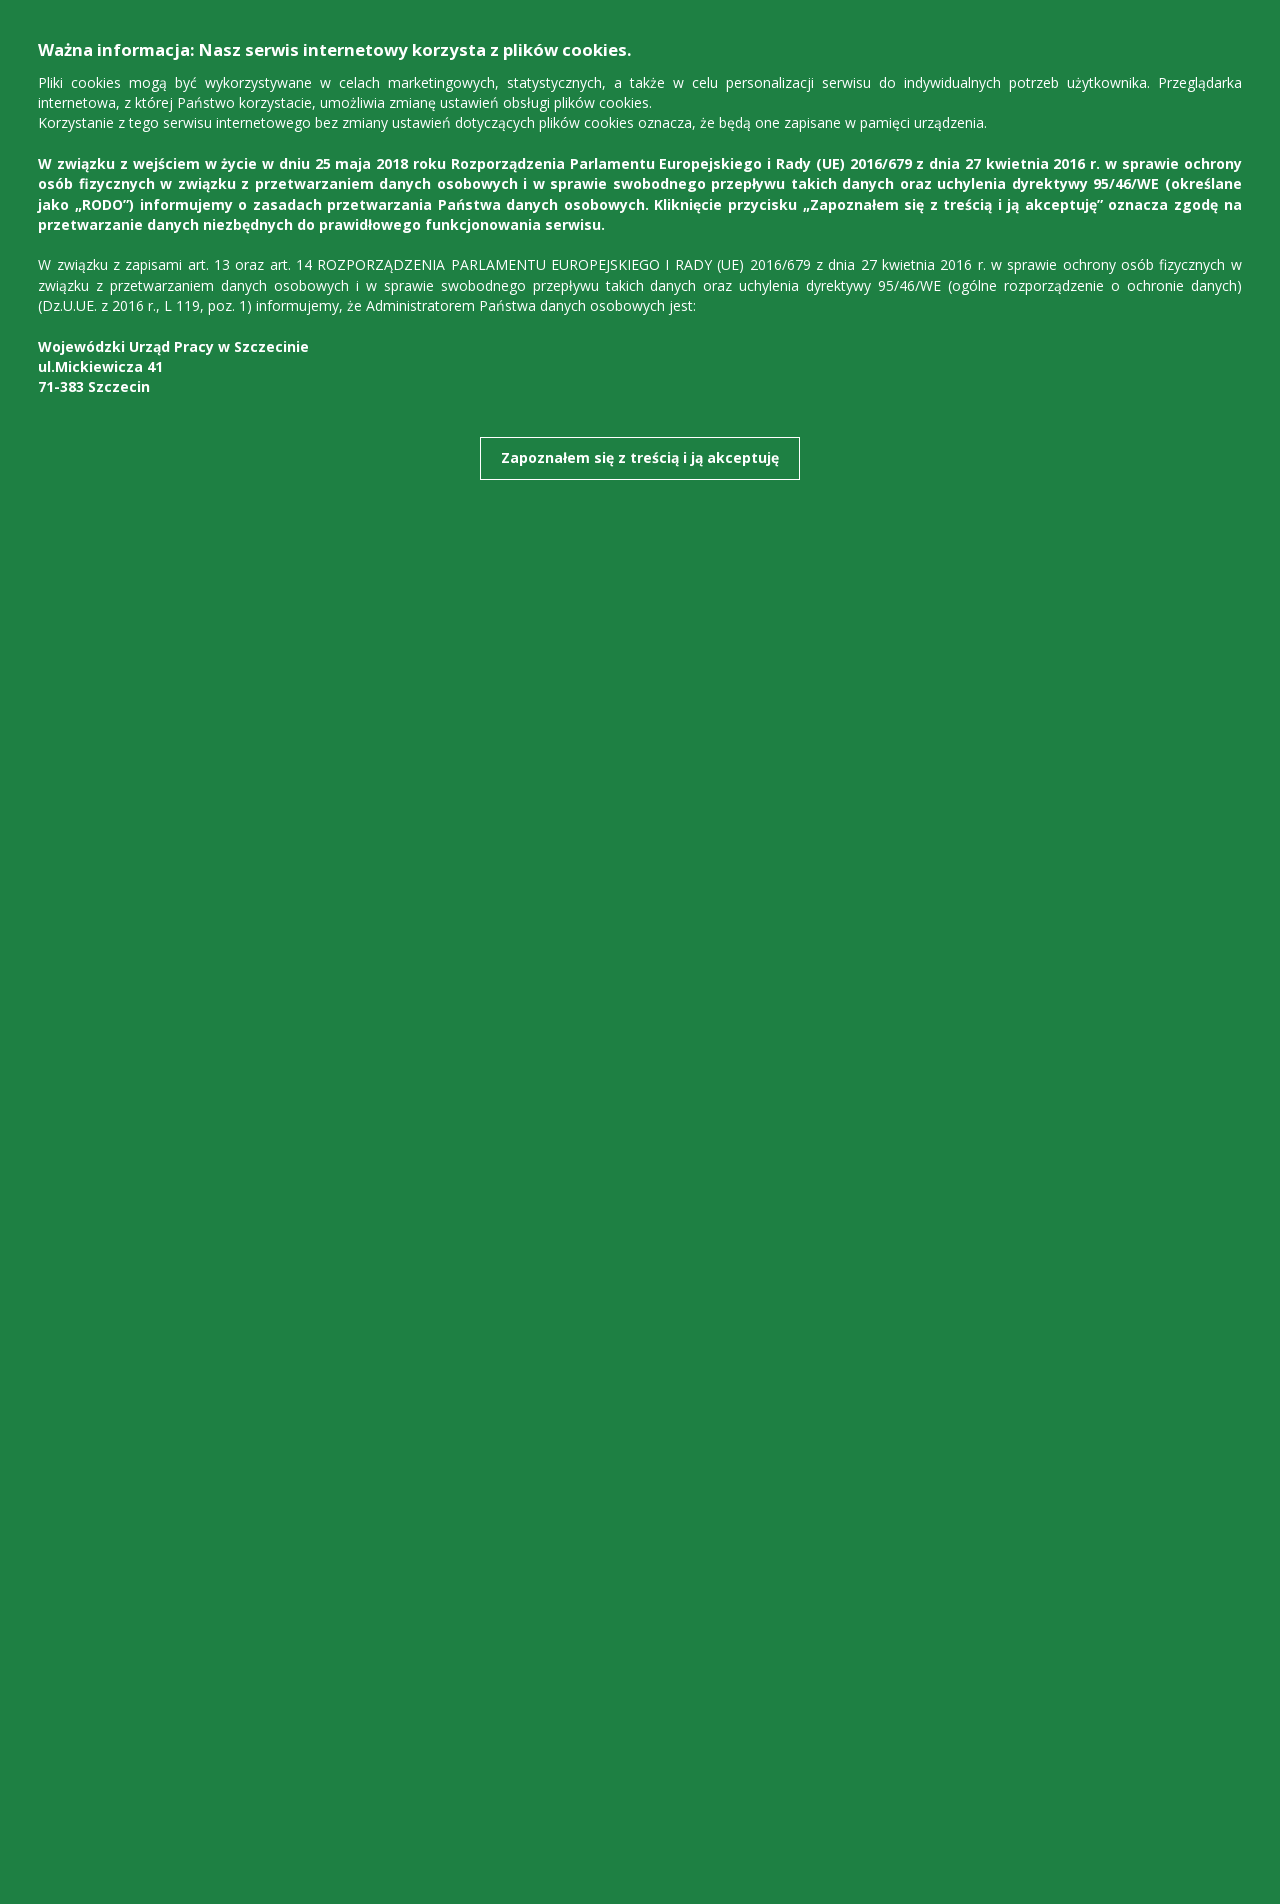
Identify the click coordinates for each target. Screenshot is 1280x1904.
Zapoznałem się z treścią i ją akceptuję (640, 457)
